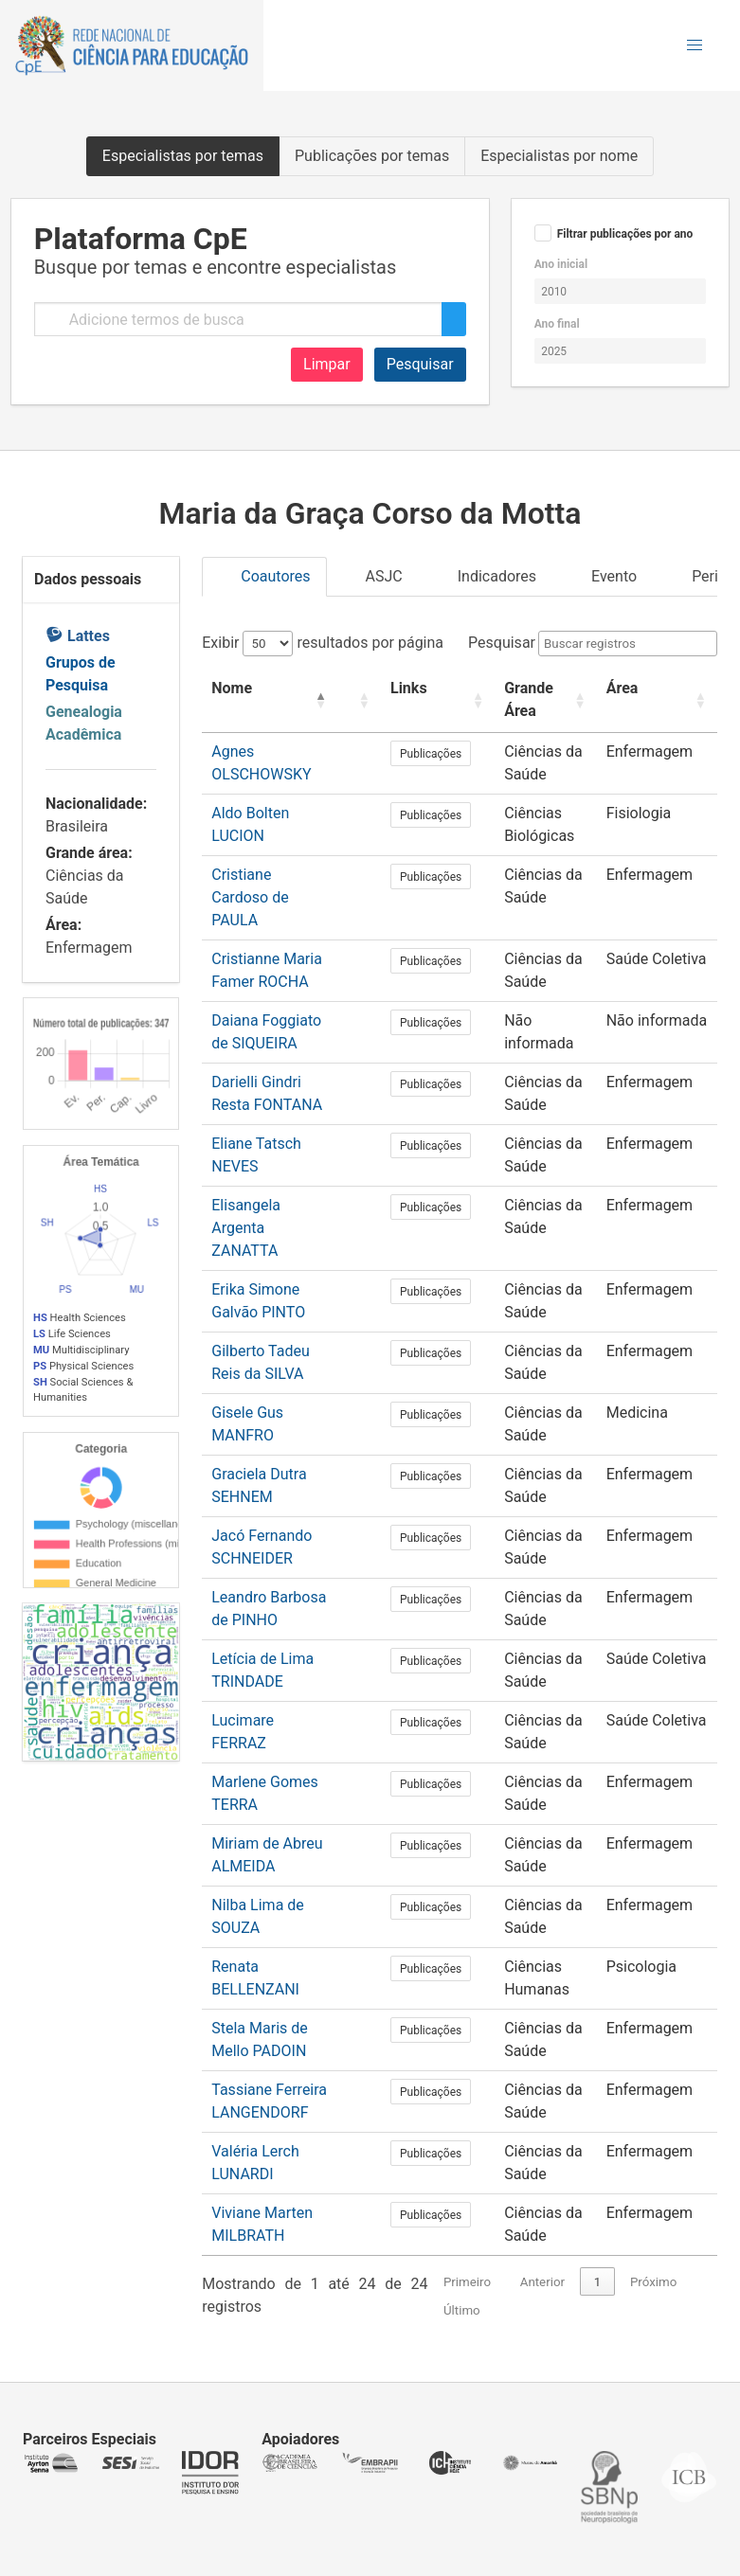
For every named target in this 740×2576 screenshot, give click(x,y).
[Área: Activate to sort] (664, 700)
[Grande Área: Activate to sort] (552, 700)
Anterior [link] (542, 2236)
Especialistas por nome (559, 156)
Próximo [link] (653, 2236)
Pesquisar (420, 364)
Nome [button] (231, 688)
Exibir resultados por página (322, 643)
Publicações (444, 753)
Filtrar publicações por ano (625, 234)
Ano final (557, 324)
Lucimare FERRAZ (272, 1675)
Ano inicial (560, 264)
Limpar (327, 364)
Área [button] (638, 688)
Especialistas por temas (182, 156)
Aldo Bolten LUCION (278, 813)
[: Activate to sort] (375, 700)
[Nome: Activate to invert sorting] (279, 700)
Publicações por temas (372, 156)
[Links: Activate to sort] (444, 700)
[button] (694, 45)
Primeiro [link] (467, 2236)
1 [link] (598, 2236)
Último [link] (461, 2265)
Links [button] (422, 688)
